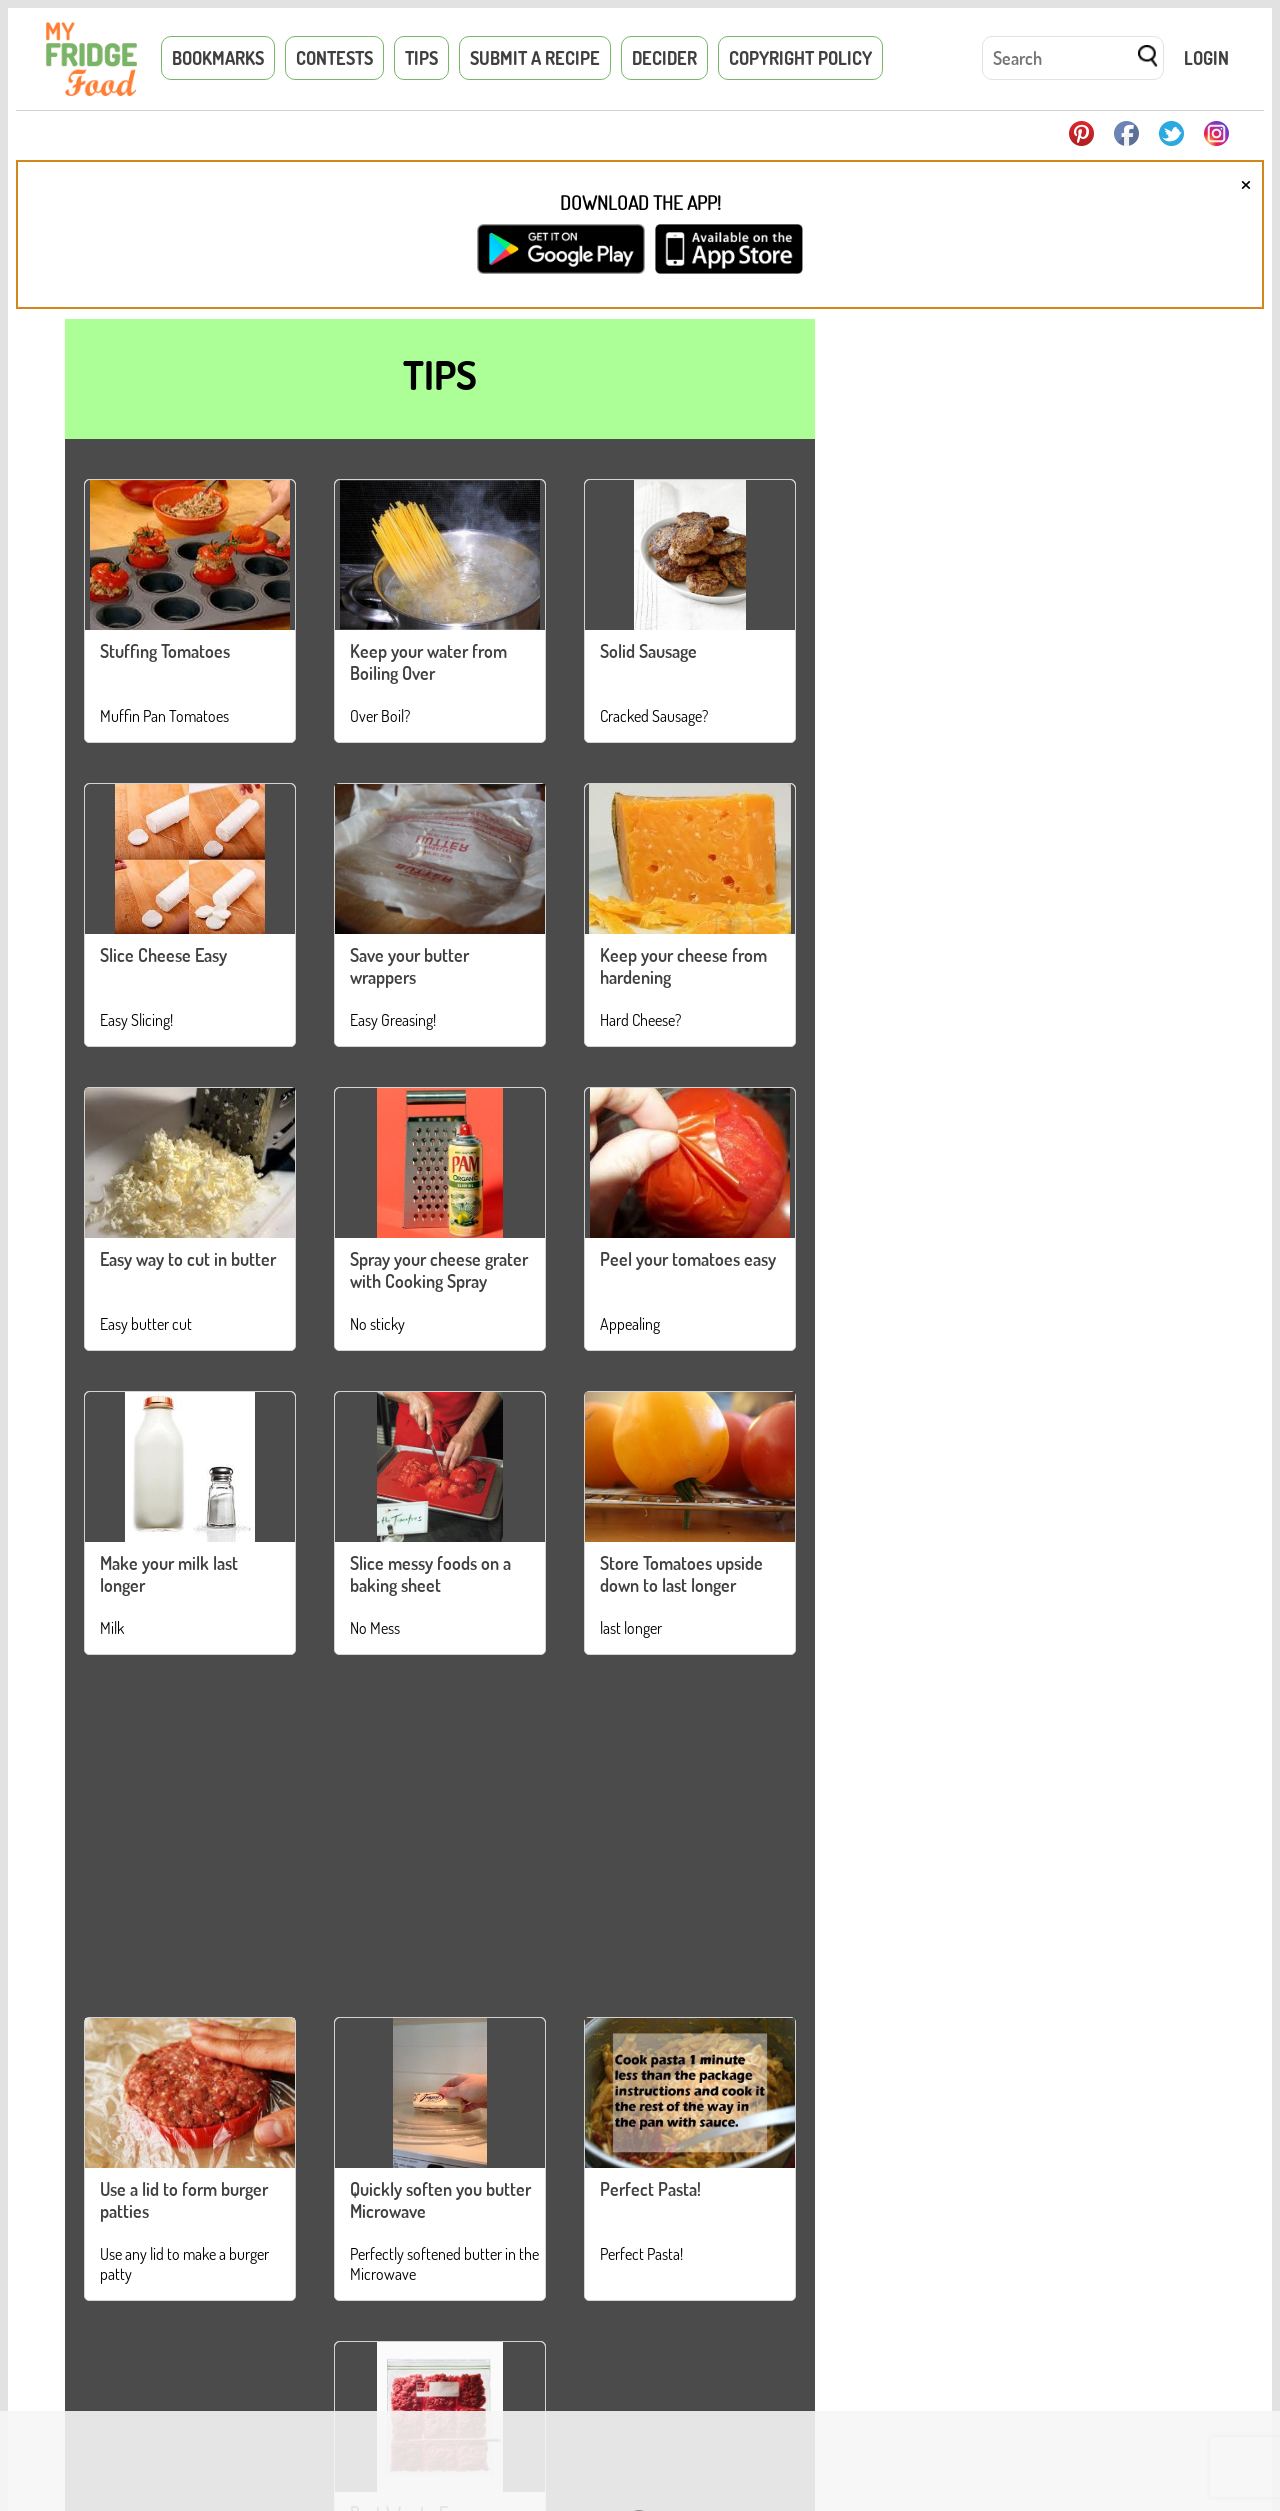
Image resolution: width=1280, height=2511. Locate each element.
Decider (664, 58)
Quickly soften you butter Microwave (440, 2200)
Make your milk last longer (169, 1574)
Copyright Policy (800, 58)
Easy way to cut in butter (188, 1259)
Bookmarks (218, 58)
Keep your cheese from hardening (683, 966)
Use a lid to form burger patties (184, 2200)
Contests (334, 58)
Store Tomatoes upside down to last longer (681, 1574)
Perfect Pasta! (650, 2189)
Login (1206, 58)
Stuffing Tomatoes (165, 651)
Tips (421, 58)
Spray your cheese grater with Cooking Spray (439, 1270)
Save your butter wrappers (409, 966)
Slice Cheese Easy (163, 955)
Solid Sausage (648, 651)
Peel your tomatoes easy (688, 1259)
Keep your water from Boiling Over (428, 662)
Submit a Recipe (535, 58)
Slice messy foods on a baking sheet (430, 1574)
